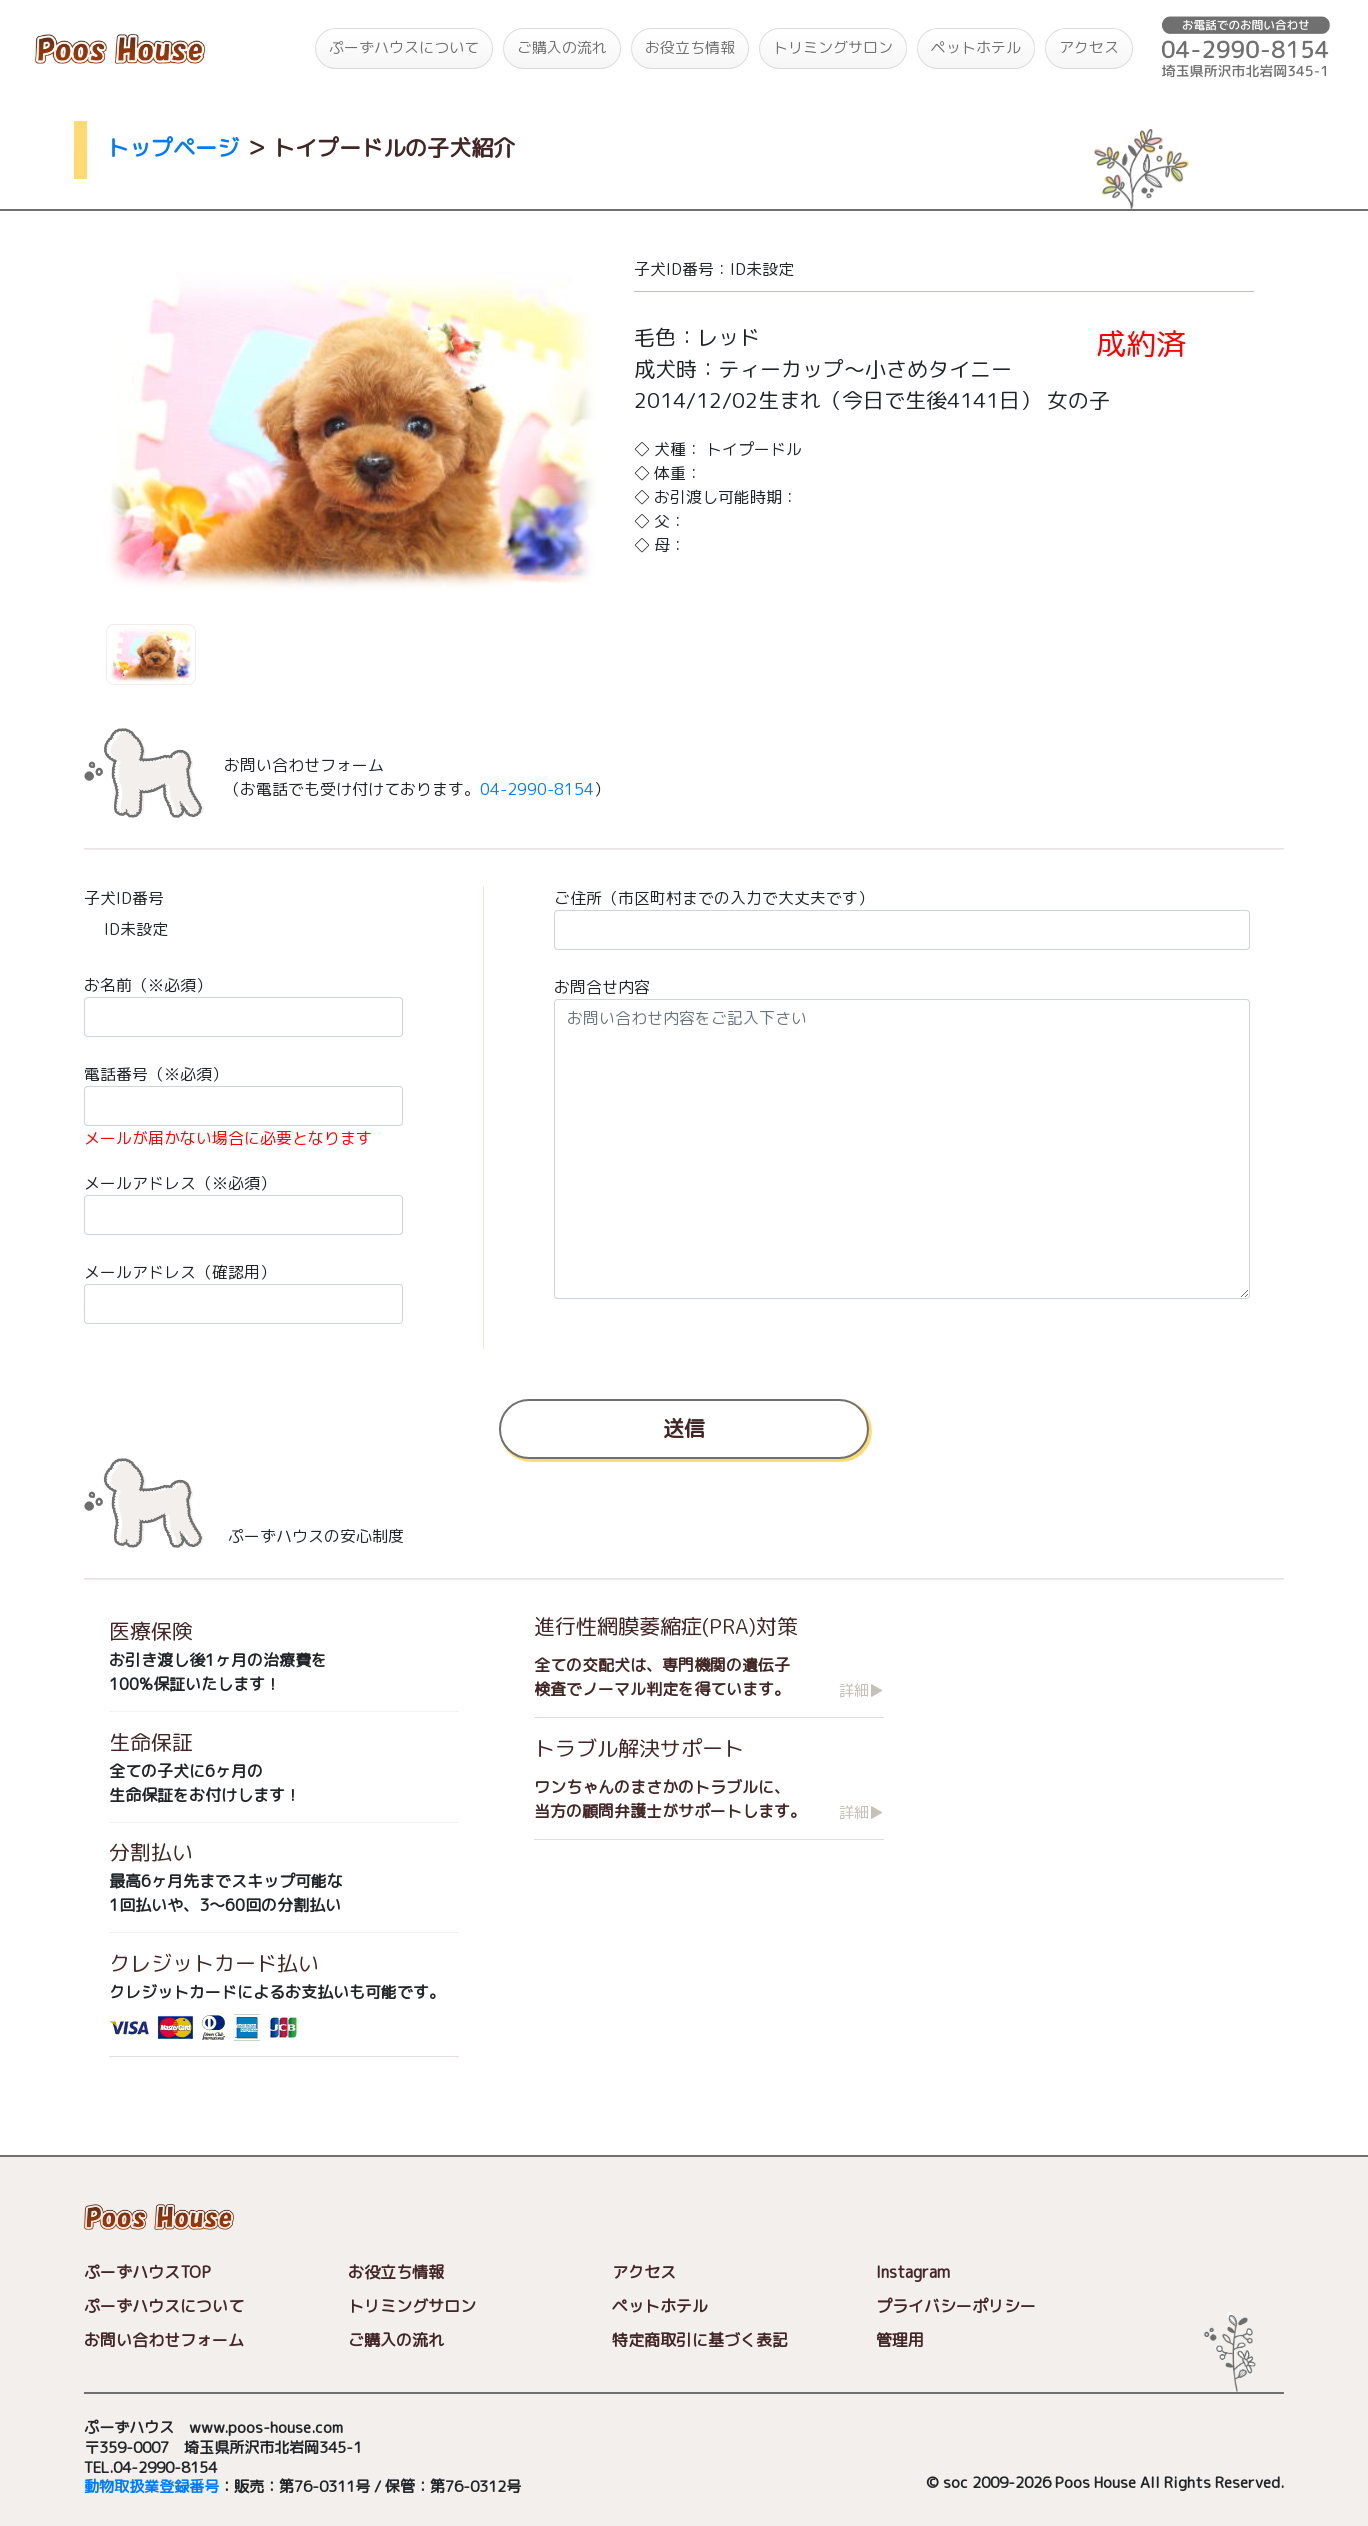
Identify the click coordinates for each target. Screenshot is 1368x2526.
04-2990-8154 (537, 789)
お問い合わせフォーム (164, 2341)
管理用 (900, 2341)
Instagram (913, 2273)
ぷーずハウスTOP (147, 2273)
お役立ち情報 (690, 47)
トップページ (173, 147)
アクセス (1089, 47)
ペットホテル (976, 47)
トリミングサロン (833, 47)
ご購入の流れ (562, 47)
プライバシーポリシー (956, 2307)
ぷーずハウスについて (404, 47)
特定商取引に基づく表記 (700, 2341)
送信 (684, 1427)
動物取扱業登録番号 (151, 2487)
